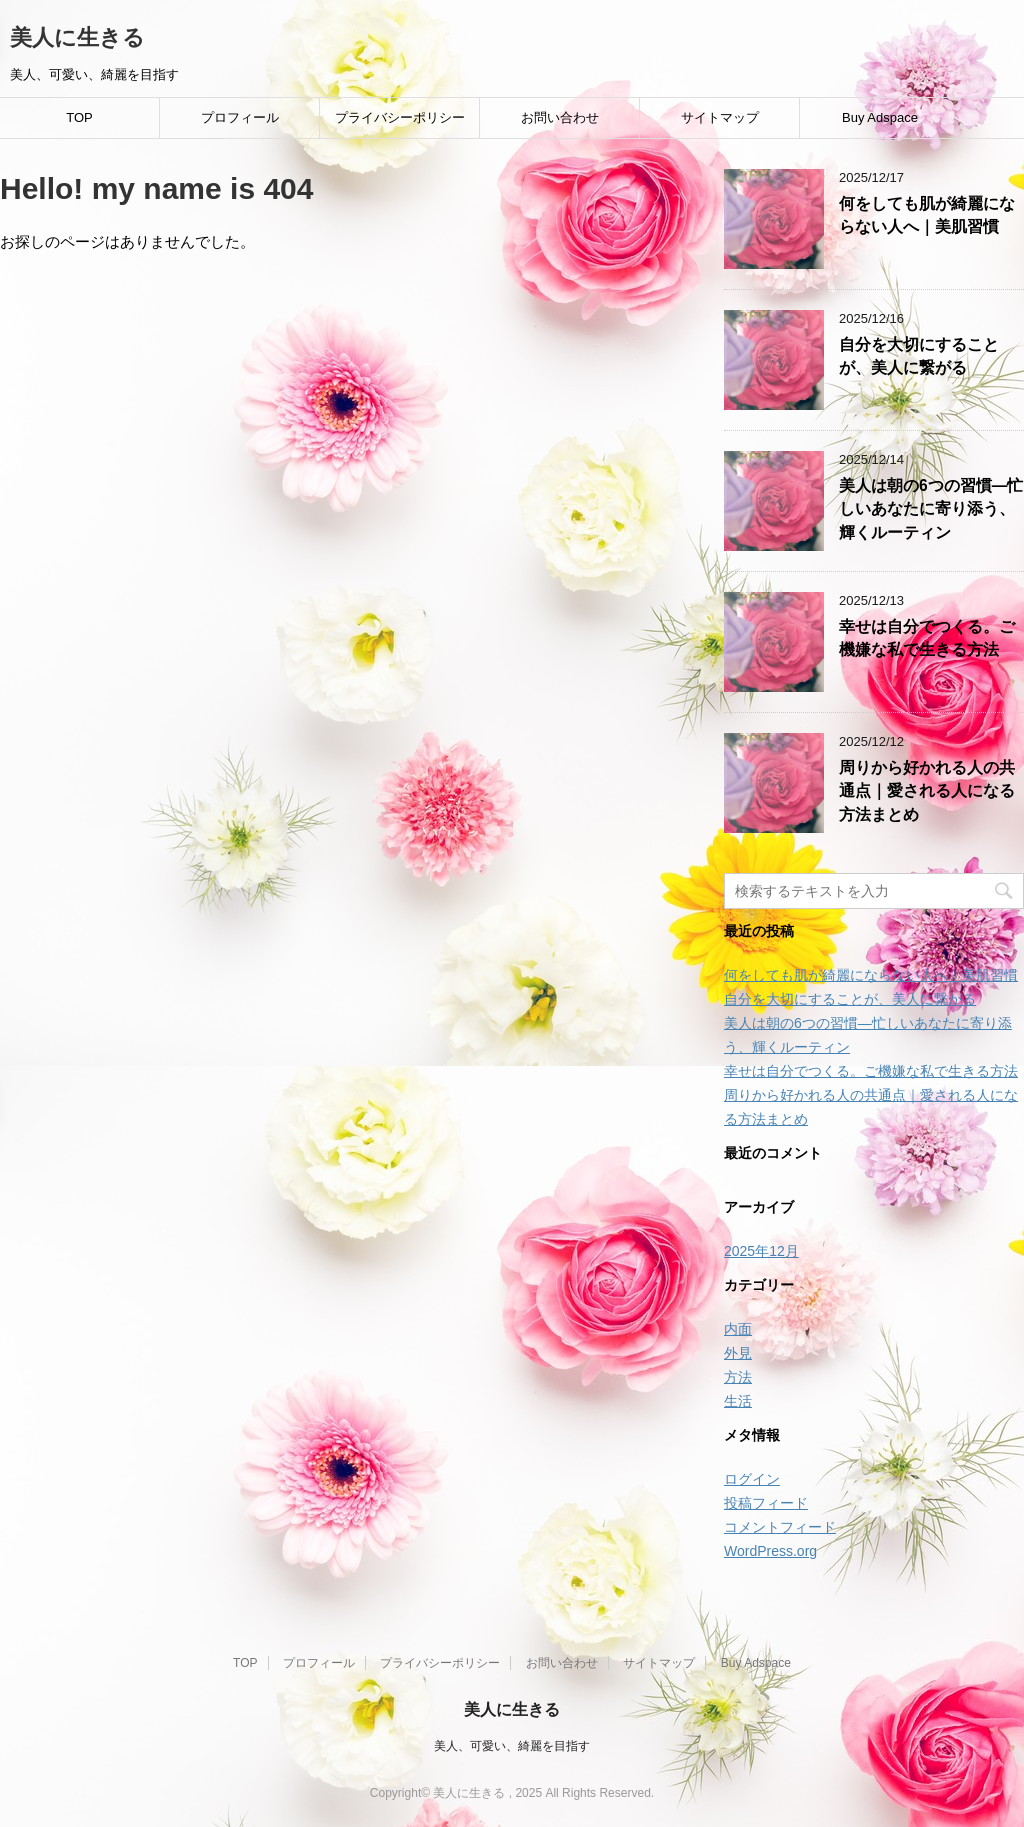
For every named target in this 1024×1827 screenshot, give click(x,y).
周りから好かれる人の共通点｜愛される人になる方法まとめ (927, 791)
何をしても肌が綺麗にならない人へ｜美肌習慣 (927, 215)
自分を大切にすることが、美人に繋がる (919, 356)
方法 (738, 1377)
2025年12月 (761, 1251)
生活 (738, 1401)
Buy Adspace (880, 117)
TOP (79, 117)
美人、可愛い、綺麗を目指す (512, 1746)
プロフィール (240, 117)
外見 (738, 1353)
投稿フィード (766, 1503)
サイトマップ (720, 117)
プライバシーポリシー (400, 117)
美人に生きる (77, 37)
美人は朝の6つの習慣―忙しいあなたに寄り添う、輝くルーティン (931, 509)
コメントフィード (780, 1527)
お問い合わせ (560, 117)
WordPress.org (770, 1551)
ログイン (752, 1479)
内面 (738, 1329)
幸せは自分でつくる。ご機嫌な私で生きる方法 (927, 638)
